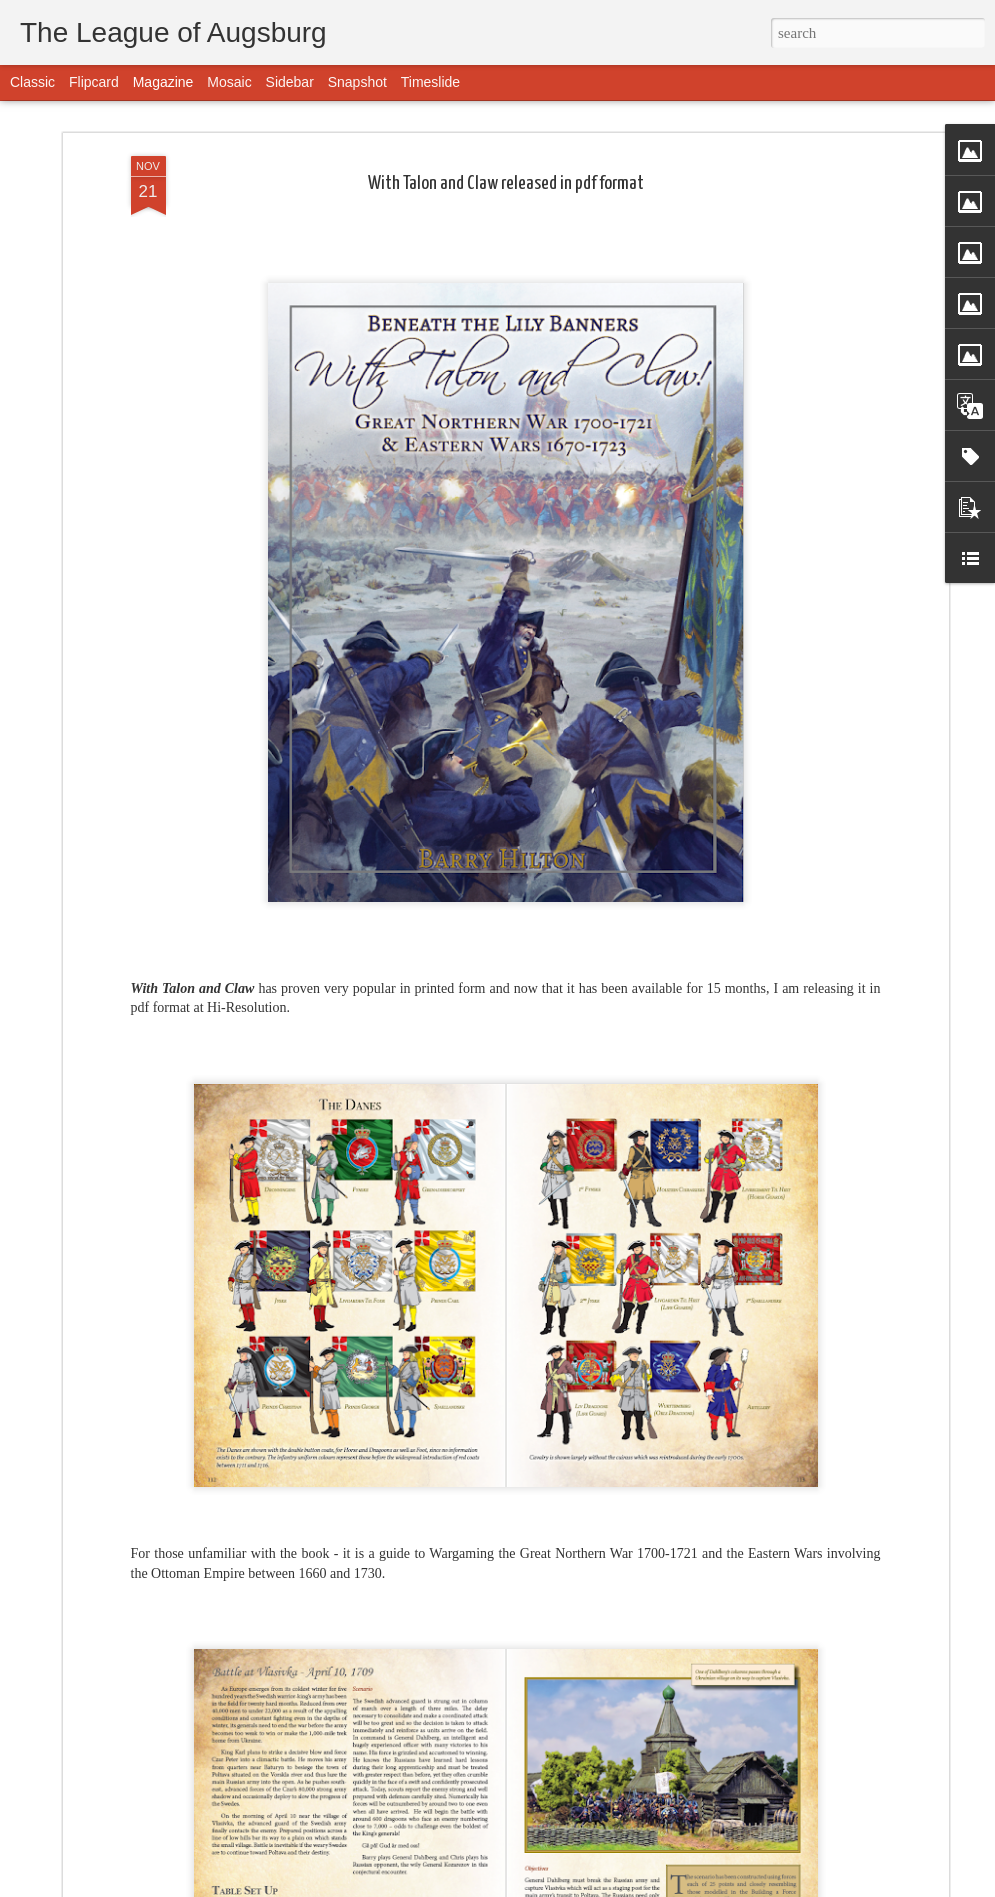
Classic (32, 82)
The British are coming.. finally (386, 1645)
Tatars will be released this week (397, 1873)
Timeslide (430, 82)
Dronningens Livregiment (373, 1417)
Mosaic (229, 82)
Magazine (163, 82)
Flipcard (94, 82)
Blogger (589, 1886)
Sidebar (290, 82)
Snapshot (357, 82)
